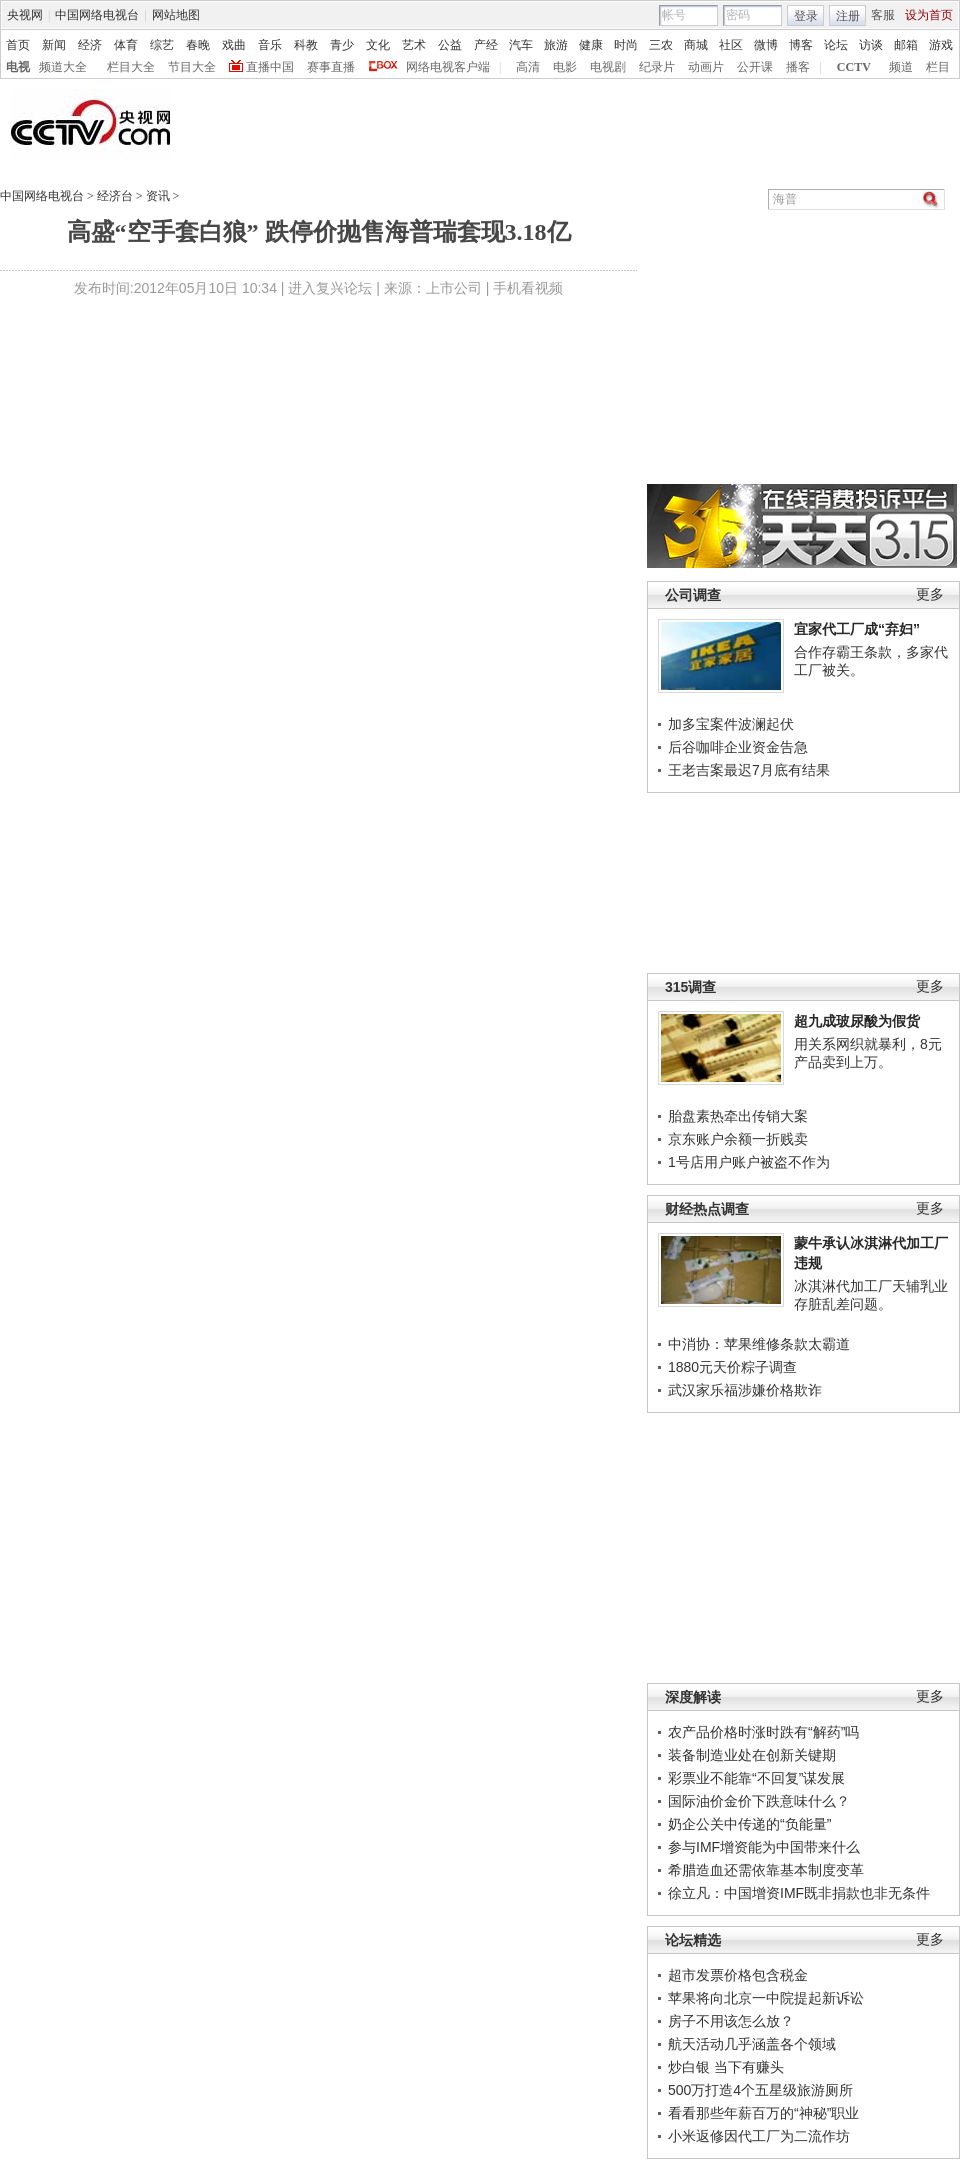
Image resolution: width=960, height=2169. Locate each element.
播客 (798, 67)
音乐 (270, 45)
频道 (901, 67)
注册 (848, 16)
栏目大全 (131, 67)
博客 (801, 45)
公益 (450, 45)
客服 (883, 15)
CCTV (854, 67)
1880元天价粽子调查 (732, 1367)
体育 (126, 45)
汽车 (521, 45)
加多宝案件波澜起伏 (731, 724)
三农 (661, 45)
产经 (486, 45)
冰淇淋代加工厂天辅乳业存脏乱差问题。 (871, 1295)
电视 (18, 67)
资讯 (158, 196)
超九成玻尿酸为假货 (857, 1021)
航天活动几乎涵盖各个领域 (752, 2044)
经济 (90, 45)
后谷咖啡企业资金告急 (738, 747)
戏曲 (234, 45)
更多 (930, 594)
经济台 (115, 196)
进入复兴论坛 (330, 288)
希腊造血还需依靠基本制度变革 (766, 1870)
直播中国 (270, 67)
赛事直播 (331, 67)
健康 (591, 45)
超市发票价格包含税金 (738, 1975)
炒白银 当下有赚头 (726, 2067)
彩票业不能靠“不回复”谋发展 (756, 1778)
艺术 (414, 45)
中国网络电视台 (97, 15)
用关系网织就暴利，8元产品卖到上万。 (868, 1053)
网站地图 (176, 15)
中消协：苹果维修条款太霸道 (759, 1344)
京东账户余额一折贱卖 (738, 1139)
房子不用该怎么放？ (731, 2021)
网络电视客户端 (448, 67)
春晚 (198, 45)
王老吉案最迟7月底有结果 (749, 770)
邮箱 (906, 45)
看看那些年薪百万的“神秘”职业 (763, 2113)
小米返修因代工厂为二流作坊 (759, 2136)
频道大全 (63, 67)
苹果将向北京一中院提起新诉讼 (766, 1998)
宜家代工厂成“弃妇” (857, 629)
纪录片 (657, 67)
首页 (18, 45)
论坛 (836, 45)
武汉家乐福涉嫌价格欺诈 (745, 1390)
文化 (378, 45)
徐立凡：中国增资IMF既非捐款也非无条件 (799, 1893)
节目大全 (192, 67)
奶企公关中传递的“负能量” (749, 1824)
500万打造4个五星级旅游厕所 (760, 2090)
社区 (731, 45)
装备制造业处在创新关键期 (752, 1755)
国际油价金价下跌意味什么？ (759, 1801)
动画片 (706, 67)
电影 (565, 67)
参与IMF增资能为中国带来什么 (764, 1847)
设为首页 (929, 15)
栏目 (938, 67)
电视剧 (608, 67)
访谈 (871, 45)
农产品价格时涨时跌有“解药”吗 (763, 1732)
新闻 (54, 45)
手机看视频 (528, 288)
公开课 (755, 67)
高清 (528, 67)
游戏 (941, 45)
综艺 (162, 45)
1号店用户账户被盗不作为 (749, 1162)
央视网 (25, 15)
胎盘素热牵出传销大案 (738, 1116)
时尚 (626, 45)
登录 (806, 16)
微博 (766, 45)
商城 (696, 45)
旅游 (556, 45)
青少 (342, 45)
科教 (306, 45)
